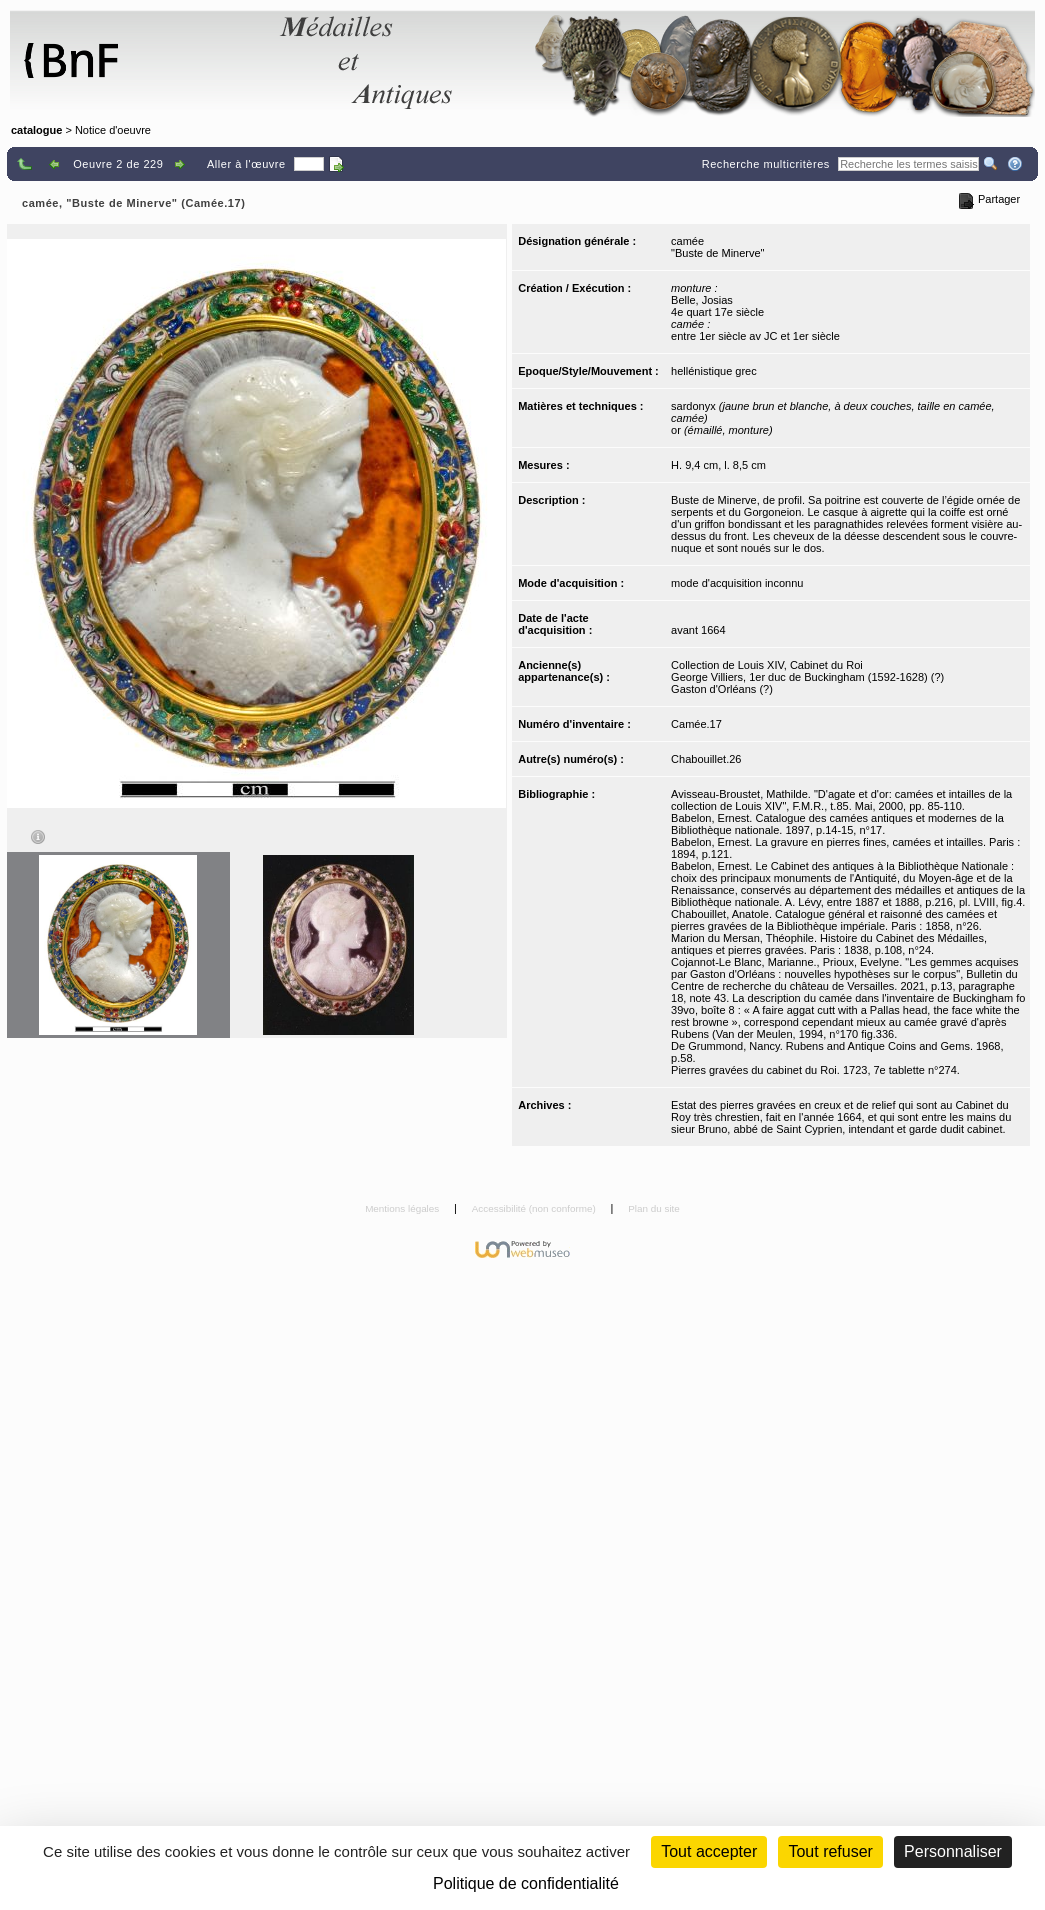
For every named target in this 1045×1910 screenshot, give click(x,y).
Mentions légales (403, 1208)
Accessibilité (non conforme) (535, 1208)
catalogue (36, 130)
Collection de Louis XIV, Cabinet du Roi (767, 665)
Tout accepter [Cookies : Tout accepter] (709, 1851)
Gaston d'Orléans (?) (722, 689)
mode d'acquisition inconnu (737, 583)
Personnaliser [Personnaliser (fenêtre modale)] (953, 1851)
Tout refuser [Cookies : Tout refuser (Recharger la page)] (830, 1851)
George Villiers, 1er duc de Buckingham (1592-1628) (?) (807, 677)
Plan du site (654, 1208)
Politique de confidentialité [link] (526, 1883)
